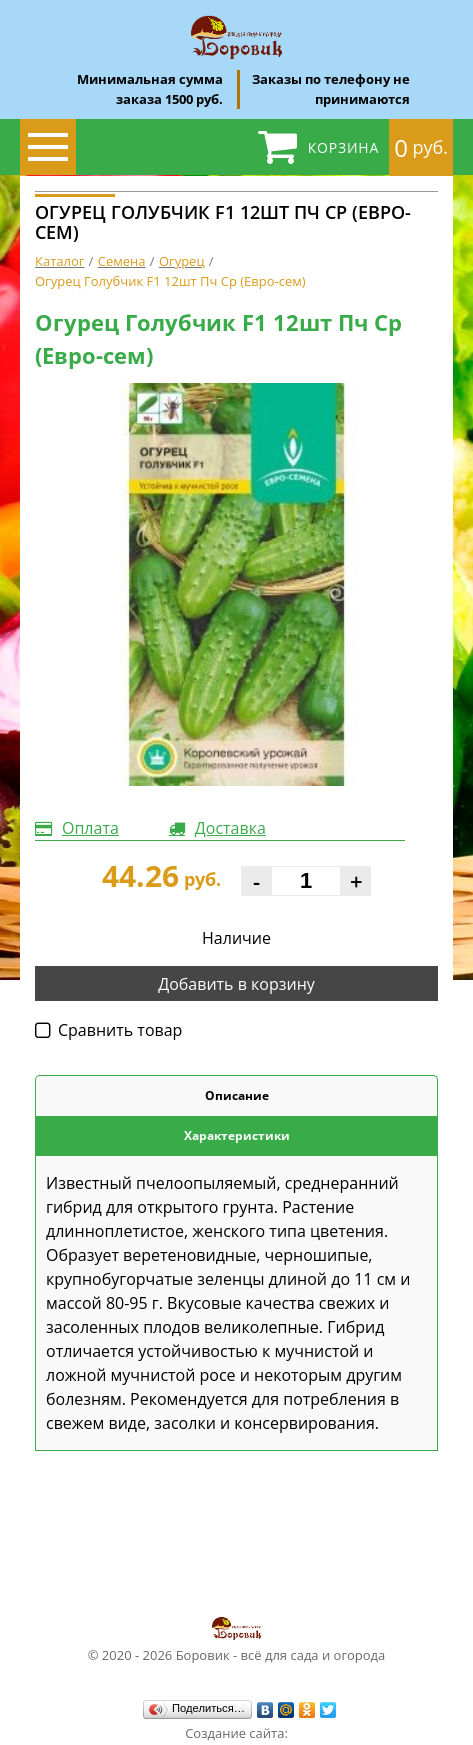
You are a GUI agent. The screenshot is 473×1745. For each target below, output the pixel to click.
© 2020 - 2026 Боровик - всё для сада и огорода (237, 1639)
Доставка (230, 828)
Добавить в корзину (236, 984)
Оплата (90, 828)
